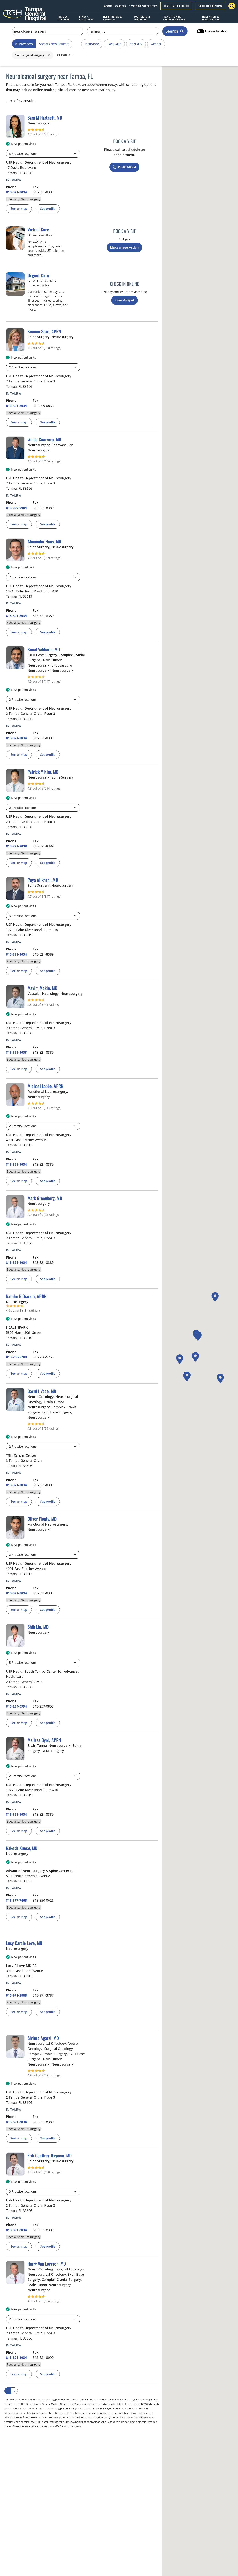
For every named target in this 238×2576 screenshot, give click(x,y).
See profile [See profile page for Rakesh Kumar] (47, 1917)
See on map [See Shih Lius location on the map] (19, 1723)
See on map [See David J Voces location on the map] (19, 1501)
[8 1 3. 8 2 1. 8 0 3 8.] (16, 846)
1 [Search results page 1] (8, 2391)
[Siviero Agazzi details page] (15, 2056)
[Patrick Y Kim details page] (15, 780)
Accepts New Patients (54, 44)
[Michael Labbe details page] (15, 1096)
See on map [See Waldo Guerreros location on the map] (19, 524)
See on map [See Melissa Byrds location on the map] (19, 1831)
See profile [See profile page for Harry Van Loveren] (47, 2374)
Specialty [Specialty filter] (136, 44)
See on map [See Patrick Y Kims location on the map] (19, 863)
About (108, 6)
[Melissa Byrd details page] (15, 1748)
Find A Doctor (63, 18)
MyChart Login (176, 6)
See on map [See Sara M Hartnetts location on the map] (19, 209)
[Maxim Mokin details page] (15, 996)
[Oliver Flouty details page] (15, 1527)
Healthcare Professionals (174, 18)
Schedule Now (210, 6)
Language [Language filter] (114, 44)
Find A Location (86, 18)
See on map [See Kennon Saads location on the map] (19, 422)
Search (175, 31)
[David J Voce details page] (15, 1409)
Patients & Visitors (142, 18)
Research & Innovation (211, 18)
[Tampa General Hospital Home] (25, 15)
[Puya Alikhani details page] (15, 888)
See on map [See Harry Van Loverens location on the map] (19, 2374)
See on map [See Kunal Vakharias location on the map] (19, 755)
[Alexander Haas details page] (15, 550)
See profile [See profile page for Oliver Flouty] (47, 1610)
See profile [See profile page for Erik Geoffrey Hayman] (47, 2246)
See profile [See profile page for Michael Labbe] (47, 1181)
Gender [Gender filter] (156, 44)
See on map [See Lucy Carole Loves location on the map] (19, 2012)
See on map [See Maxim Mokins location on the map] (19, 1069)
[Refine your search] (47, 31)
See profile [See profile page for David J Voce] (47, 1501)
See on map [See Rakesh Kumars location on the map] (19, 1917)
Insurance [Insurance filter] (92, 44)
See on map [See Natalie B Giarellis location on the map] (19, 1374)
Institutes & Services (112, 18)
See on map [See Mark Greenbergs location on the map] (19, 1279)
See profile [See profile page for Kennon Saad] (47, 422)
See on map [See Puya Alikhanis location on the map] (19, 971)
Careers (120, 6)
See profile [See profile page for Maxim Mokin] (47, 1069)
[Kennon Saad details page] (15, 339)
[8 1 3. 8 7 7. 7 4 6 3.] (16, 1900)
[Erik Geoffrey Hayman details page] (15, 2164)
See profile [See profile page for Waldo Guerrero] (47, 524)
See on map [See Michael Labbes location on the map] (19, 1181)
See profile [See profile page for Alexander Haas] (47, 632)
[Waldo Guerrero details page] (15, 449)
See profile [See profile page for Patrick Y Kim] (47, 863)
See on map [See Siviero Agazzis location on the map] (19, 2138)
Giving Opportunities (143, 6)
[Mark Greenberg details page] (15, 1206)
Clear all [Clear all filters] (65, 55)
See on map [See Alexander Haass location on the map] (19, 632)
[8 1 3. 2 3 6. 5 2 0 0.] (16, 1357)
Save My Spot (124, 300)
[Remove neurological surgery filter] (32, 55)
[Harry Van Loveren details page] (15, 2282)
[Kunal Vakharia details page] (15, 665)
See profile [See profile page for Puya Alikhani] (47, 971)
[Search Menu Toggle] (231, 6)
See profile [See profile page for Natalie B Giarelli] (47, 1374)
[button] (43, 154)
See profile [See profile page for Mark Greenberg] (47, 1279)
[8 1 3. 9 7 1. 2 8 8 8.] (16, 1995)
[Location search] (122, 31)
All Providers (24, 44)
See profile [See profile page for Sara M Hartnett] (47, 209)
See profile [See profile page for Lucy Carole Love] (47, 2012)
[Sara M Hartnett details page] (15, 126)
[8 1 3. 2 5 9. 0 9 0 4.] (16, 507)
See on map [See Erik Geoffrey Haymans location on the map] (19, 2246)
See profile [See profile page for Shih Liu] (47, 1723)
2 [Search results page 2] (14, 2391)
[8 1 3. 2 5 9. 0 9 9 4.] (16, 1706)
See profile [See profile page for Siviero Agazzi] (47, 2138)
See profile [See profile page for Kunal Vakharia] (47, 755)
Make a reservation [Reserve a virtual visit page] (124, 247)
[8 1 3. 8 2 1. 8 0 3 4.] (16, 192)
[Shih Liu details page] (15, 1635)
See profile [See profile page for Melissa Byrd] (47, 1831)
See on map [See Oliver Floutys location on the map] (19, 1610)
